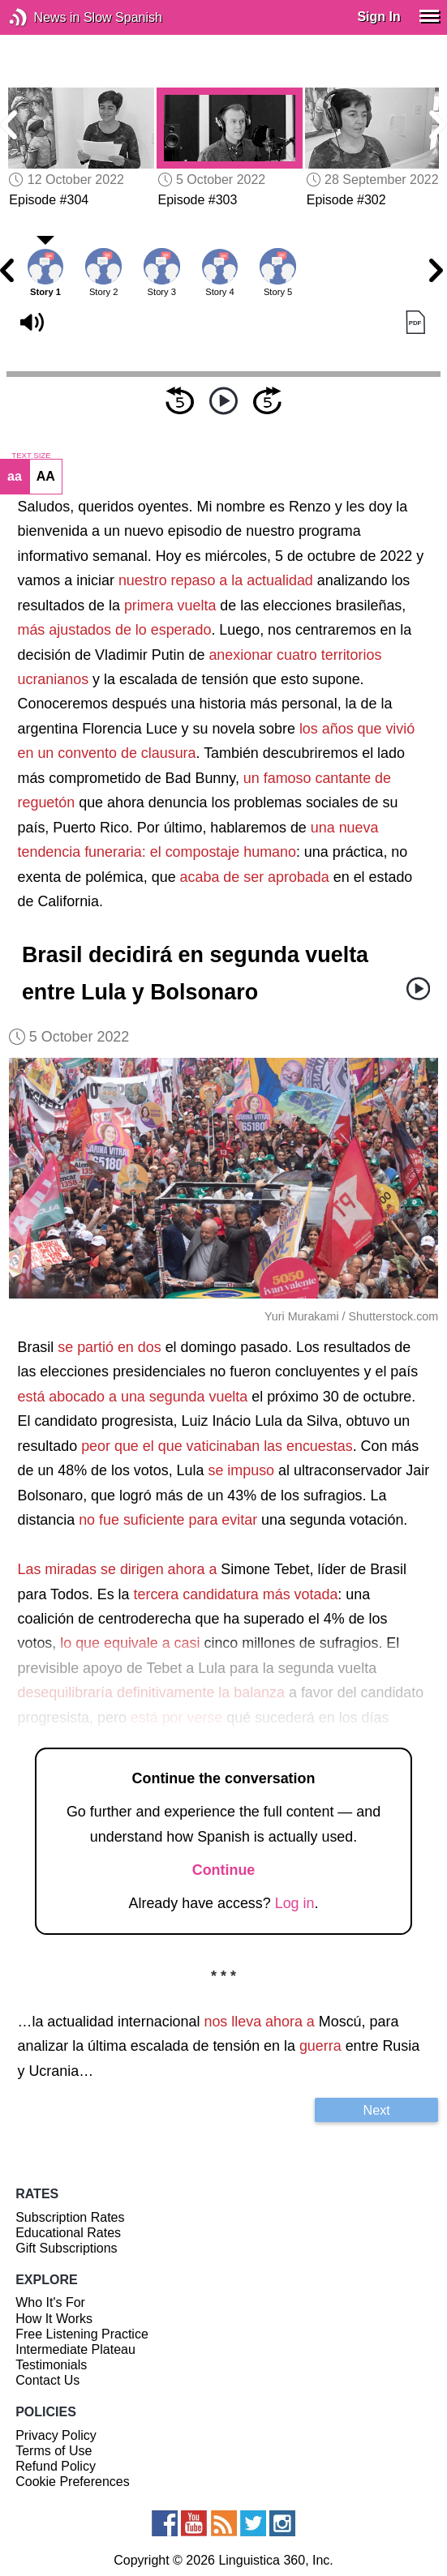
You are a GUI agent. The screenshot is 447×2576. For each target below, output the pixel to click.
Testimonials (51, 2365)
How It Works (53, 2319)
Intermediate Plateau (75, 2349)
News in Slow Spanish (42, 17)
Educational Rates (68, 2233)
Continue (224, 1870)
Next (376, 2110)
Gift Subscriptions (66, 2248)
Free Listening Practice (81, 2334)
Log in (295, 1903)
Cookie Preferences (72, 2481)
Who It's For (50, 2302)
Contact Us (47, 2380)
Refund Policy (55, 2466)
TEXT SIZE (30, 455)
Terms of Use (53, 2451)
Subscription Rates (69, 2217)
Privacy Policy (56, 2435)
